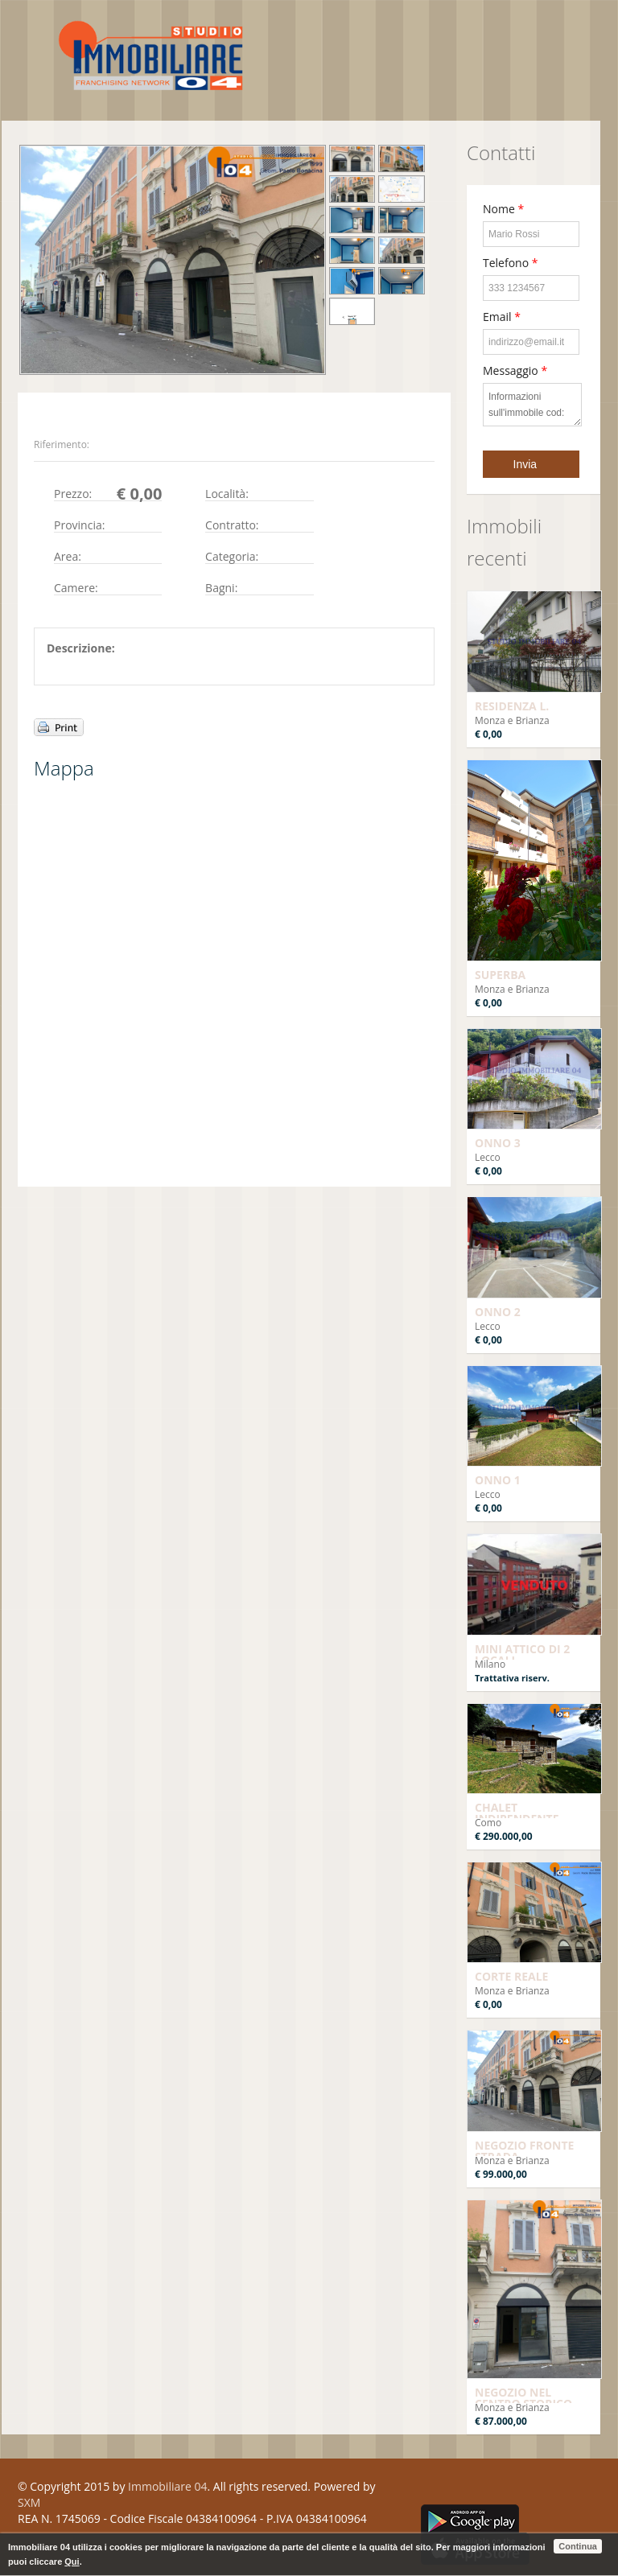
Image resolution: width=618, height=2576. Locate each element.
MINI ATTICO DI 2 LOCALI (522, 1654)
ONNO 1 (498, 1480)
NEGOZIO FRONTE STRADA (524, 2151)
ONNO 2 (498, 1311)
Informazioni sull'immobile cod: (532, 404)
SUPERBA (500, 974)
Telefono (510, 262)
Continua (577, 2546)
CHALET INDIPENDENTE (517, 1813)
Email (502, 316)
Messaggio (515, 370)
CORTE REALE (511, 1976)
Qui (71, 2561)
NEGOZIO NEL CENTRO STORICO (523, 2398)
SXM (29, 2502)
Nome (503, 208)
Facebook (426, 2489)
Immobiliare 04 (167, 2486)
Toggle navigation (32, 38)
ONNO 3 (498, 1142)
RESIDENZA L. (512, 706)
